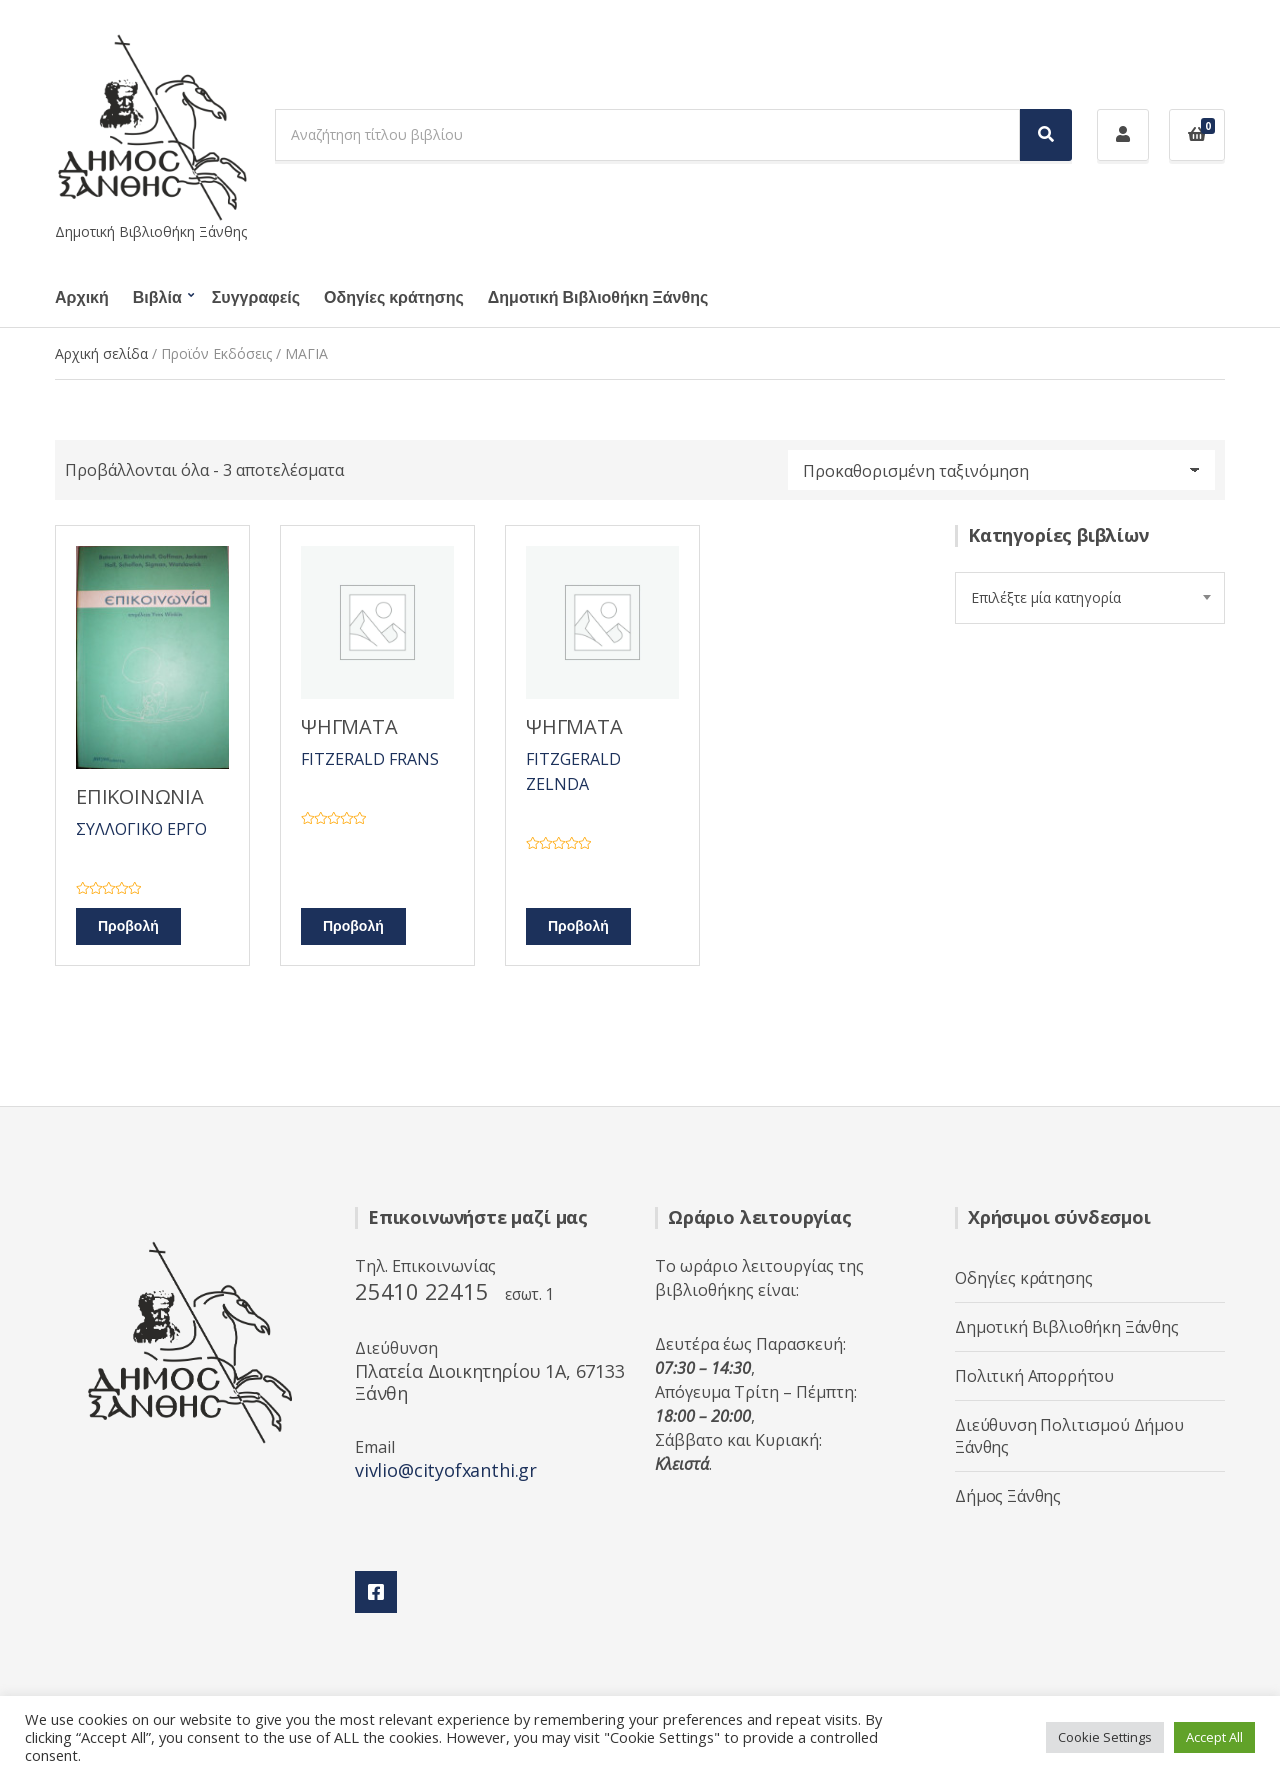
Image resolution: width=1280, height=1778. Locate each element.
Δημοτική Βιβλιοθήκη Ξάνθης (598, 298)
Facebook (376, 1592)
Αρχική (82, 298)
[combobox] (1090, 598)
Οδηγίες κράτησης (394, 298)
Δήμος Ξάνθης (1008, 1496)
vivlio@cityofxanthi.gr (446, 1470)
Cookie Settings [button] (1105, 1737)
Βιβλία (157, 298)
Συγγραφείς (256, 298)
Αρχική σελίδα (101, 353)
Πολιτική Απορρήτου (1034, 1376)
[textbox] (1090, 598)
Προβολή (128, 926)
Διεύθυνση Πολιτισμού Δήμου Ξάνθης (1069, 1436)
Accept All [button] (1214, 1737)
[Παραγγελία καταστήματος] (1001, 470)
